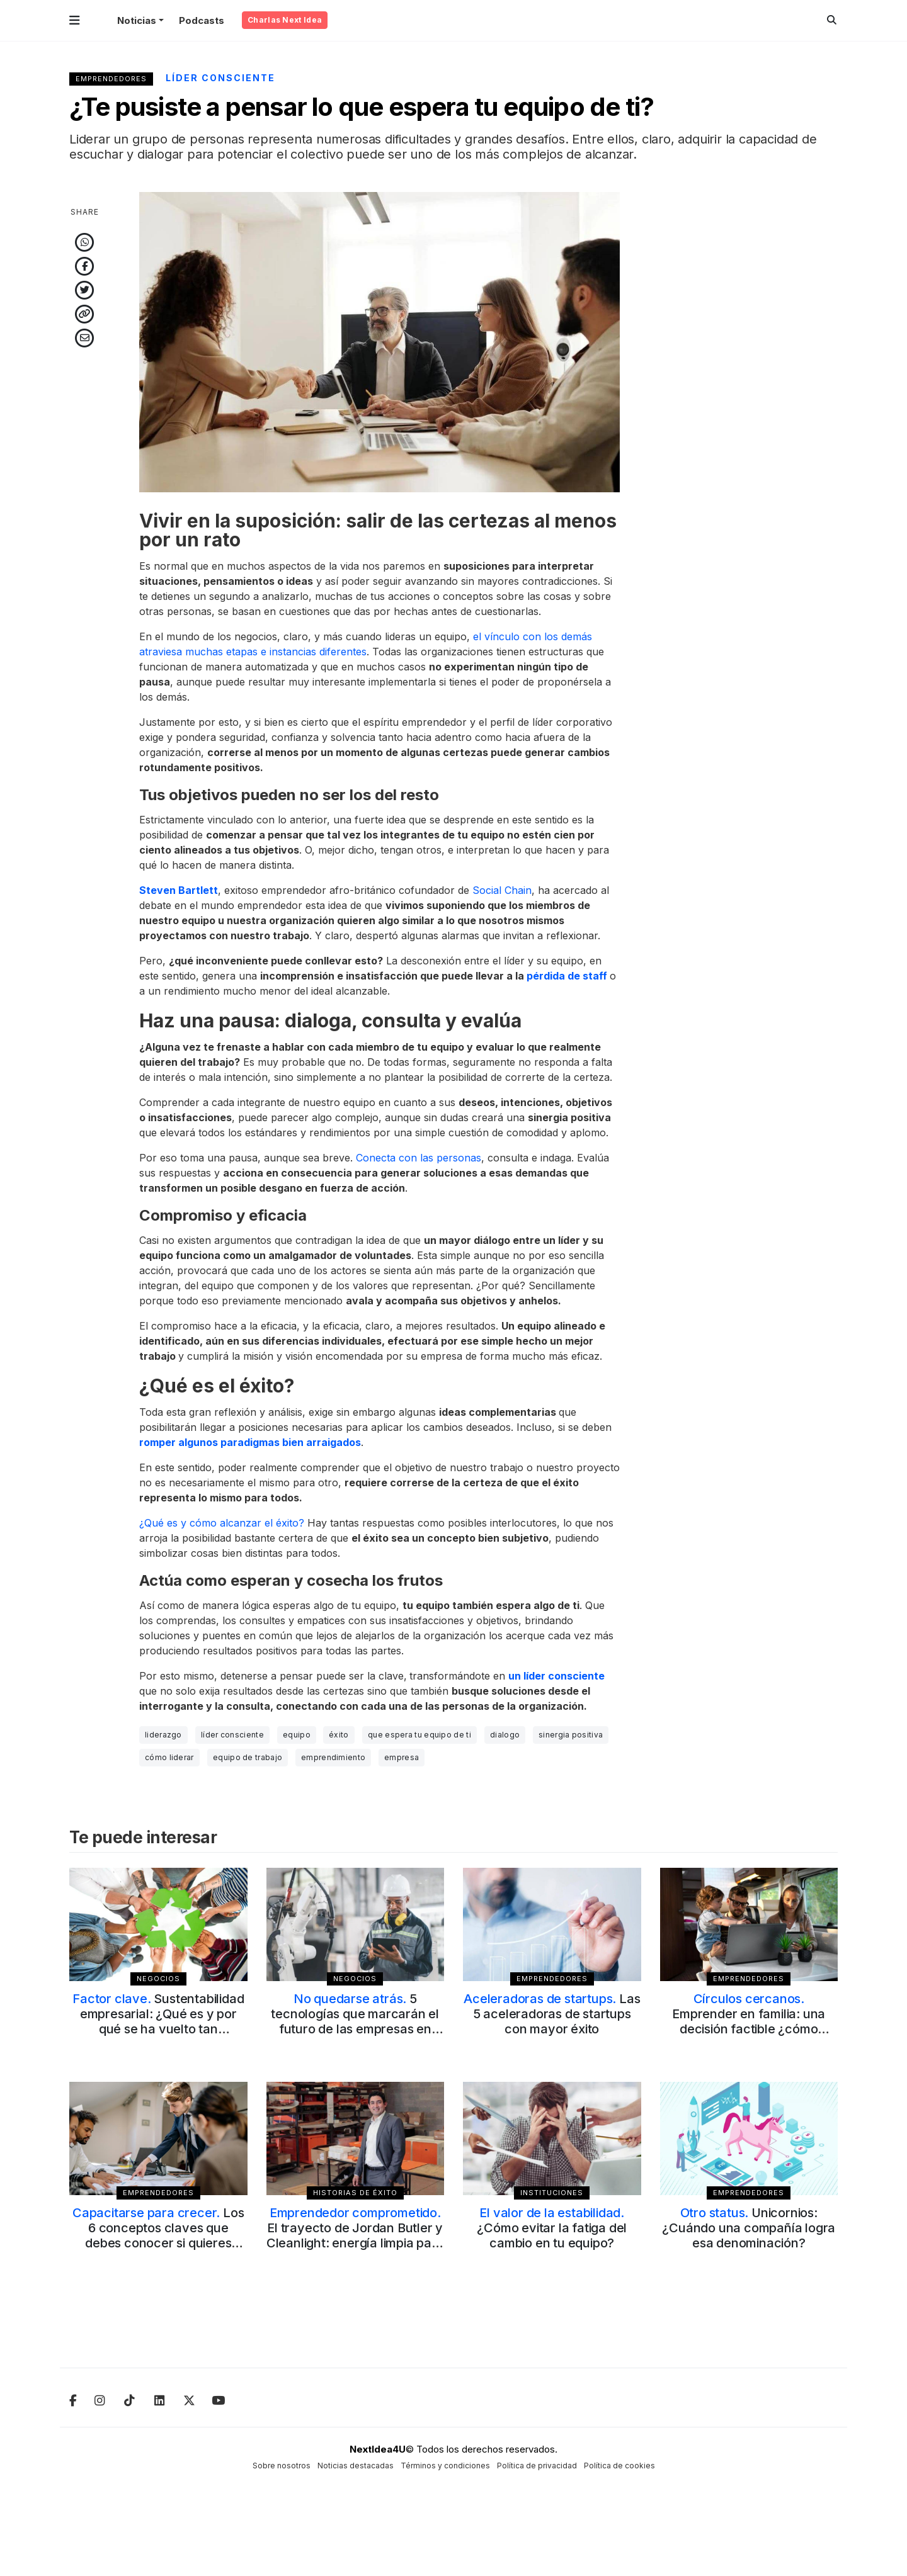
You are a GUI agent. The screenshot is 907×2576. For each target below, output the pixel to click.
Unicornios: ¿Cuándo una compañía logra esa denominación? (748, 2228)
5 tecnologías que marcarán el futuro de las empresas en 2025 (355, 2021)
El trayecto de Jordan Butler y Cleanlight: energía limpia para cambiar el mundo (355, 2235)
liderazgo (163, 1734)
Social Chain (502, 890)
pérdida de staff (567, 975)
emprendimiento (333, 1757)
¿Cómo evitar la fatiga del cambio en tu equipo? (552, 2228)
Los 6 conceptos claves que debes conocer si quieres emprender (158, 2235)
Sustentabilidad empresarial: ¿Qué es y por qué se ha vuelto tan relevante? (158, 2021)
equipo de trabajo (247, 1757)
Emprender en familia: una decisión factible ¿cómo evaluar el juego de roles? (748, 2021)
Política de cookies (619, 2465)
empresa (401, 1757)
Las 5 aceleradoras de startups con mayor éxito (552, 2014)
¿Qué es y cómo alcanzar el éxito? (221, 1523)
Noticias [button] (136, 20)
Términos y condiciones (445, 2465)
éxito (339, 1734)
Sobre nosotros (282, 2465)
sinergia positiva (571, 1734)
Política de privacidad (537, 2465)
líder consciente (232, 1734)
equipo (297, 1734)
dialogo (505, 1734)
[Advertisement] (749, 381)
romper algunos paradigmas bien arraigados (250, 1442)
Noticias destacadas (355, 2465)
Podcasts (201, 20)
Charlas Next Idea (285, 20)
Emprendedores (111, 78)
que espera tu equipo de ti (419, 1734)
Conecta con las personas (418, 1157)
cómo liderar (169, 1757)
